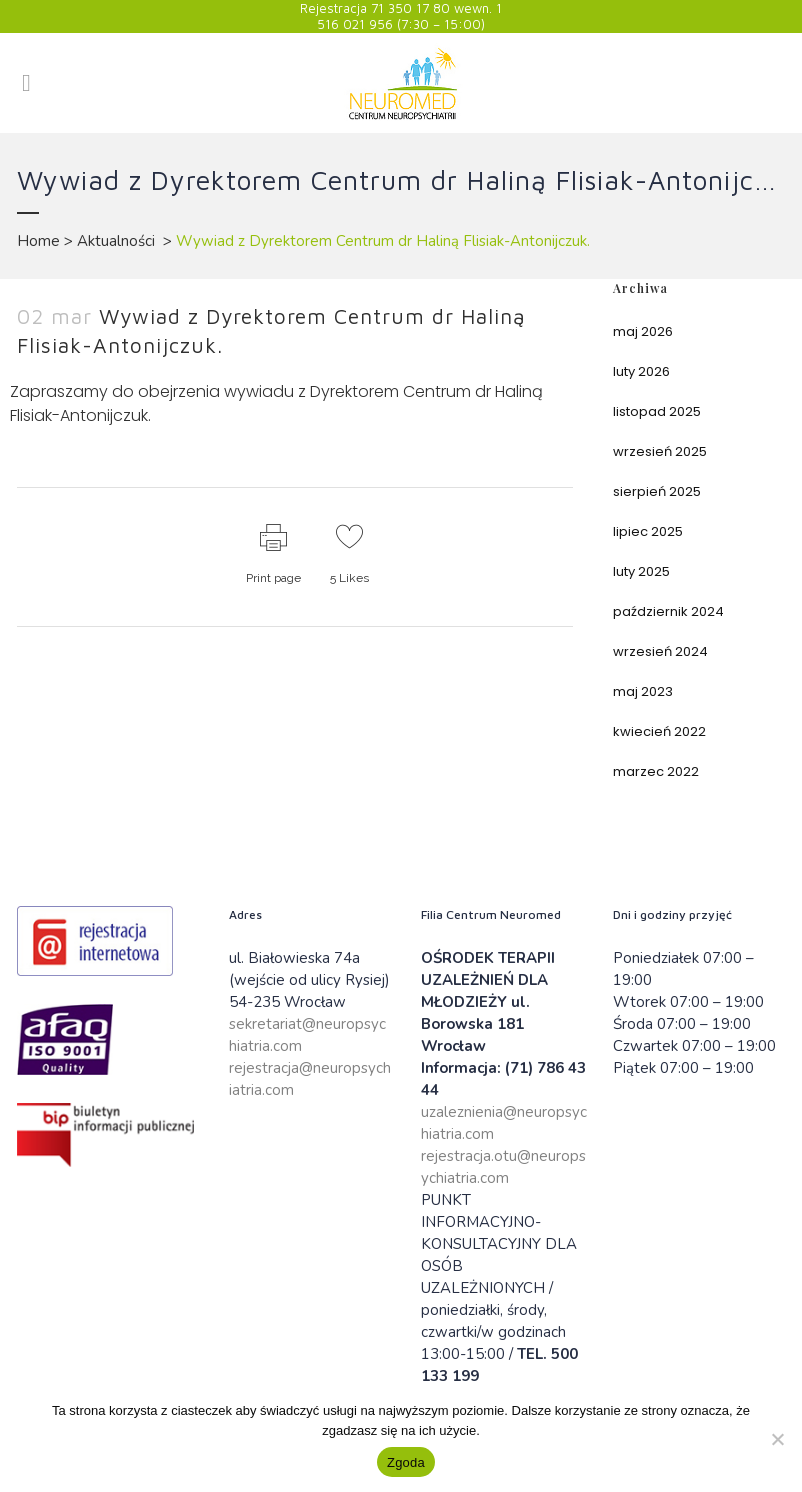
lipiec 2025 (648, 531)
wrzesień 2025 (660, 451)
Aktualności (116, 241)
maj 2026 (643, 331)
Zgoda (406, 1462)
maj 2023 (643, 691)
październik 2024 (668, 611)
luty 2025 (641, 571)
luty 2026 (641, 371)
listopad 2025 (657, 411)
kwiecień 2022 (659, 731)
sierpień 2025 (657, 491)
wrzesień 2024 (660, 651)
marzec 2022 (656, 771)
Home (38, 241)
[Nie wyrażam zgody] (777, 1439)
